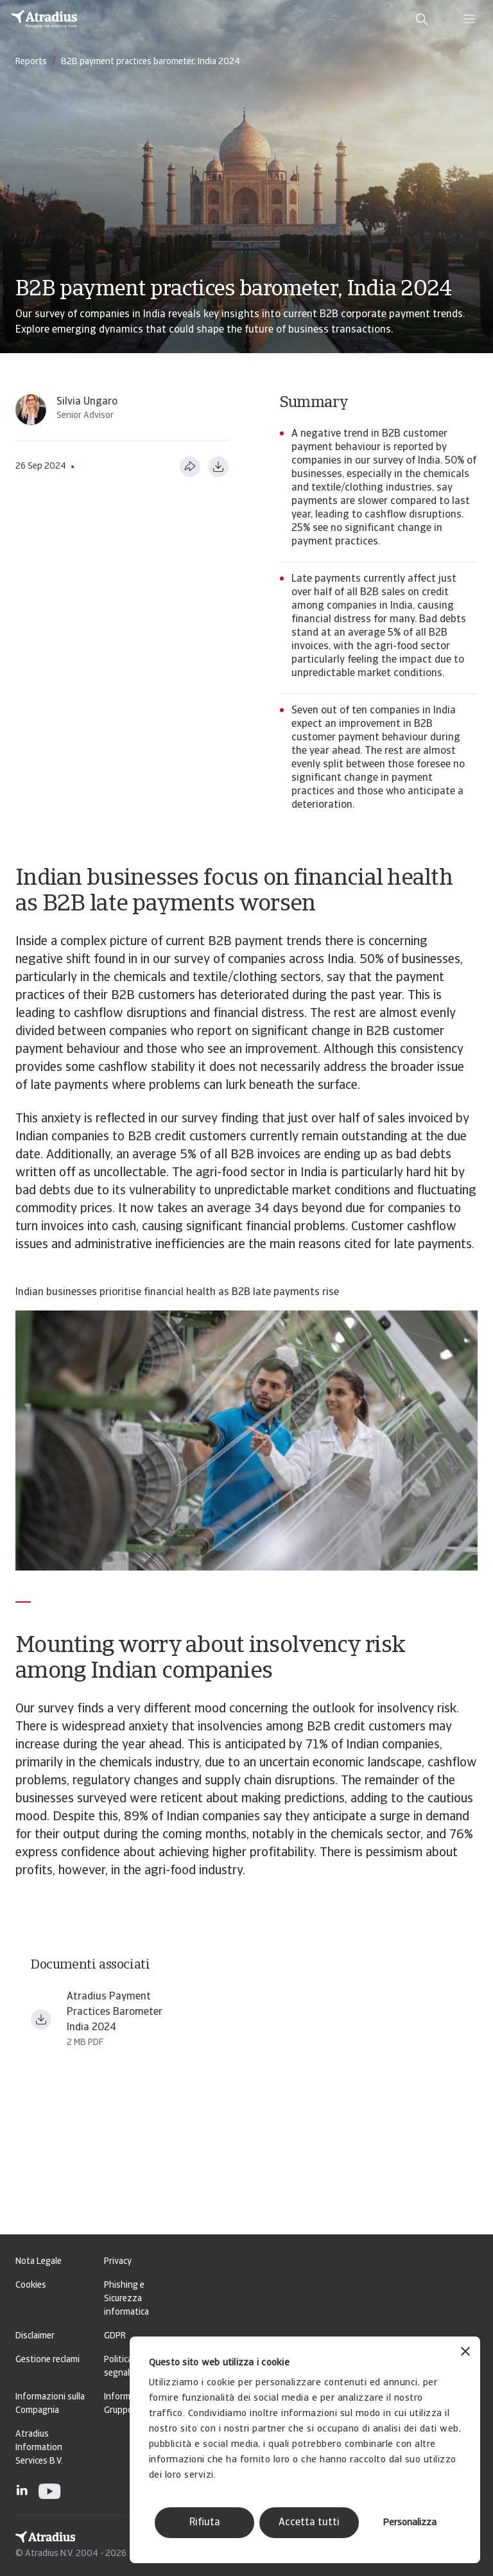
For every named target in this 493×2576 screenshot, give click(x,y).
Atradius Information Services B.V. (39, 2448)
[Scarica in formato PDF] (218, 467)
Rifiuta (204, 2523)
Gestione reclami (47, 2360)
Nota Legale (38, 2262)
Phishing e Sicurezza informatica (126, 2299)
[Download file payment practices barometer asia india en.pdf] (41, 2019)
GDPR (115, 2336)
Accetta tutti (309, 2523)
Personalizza (410, 2523)
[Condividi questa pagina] (190, 467)
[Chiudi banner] (465, 2353)
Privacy (118, 2262)
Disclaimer (35, 2336)
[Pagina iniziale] (44, 19)
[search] (422, 19)
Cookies (30, 2285)
